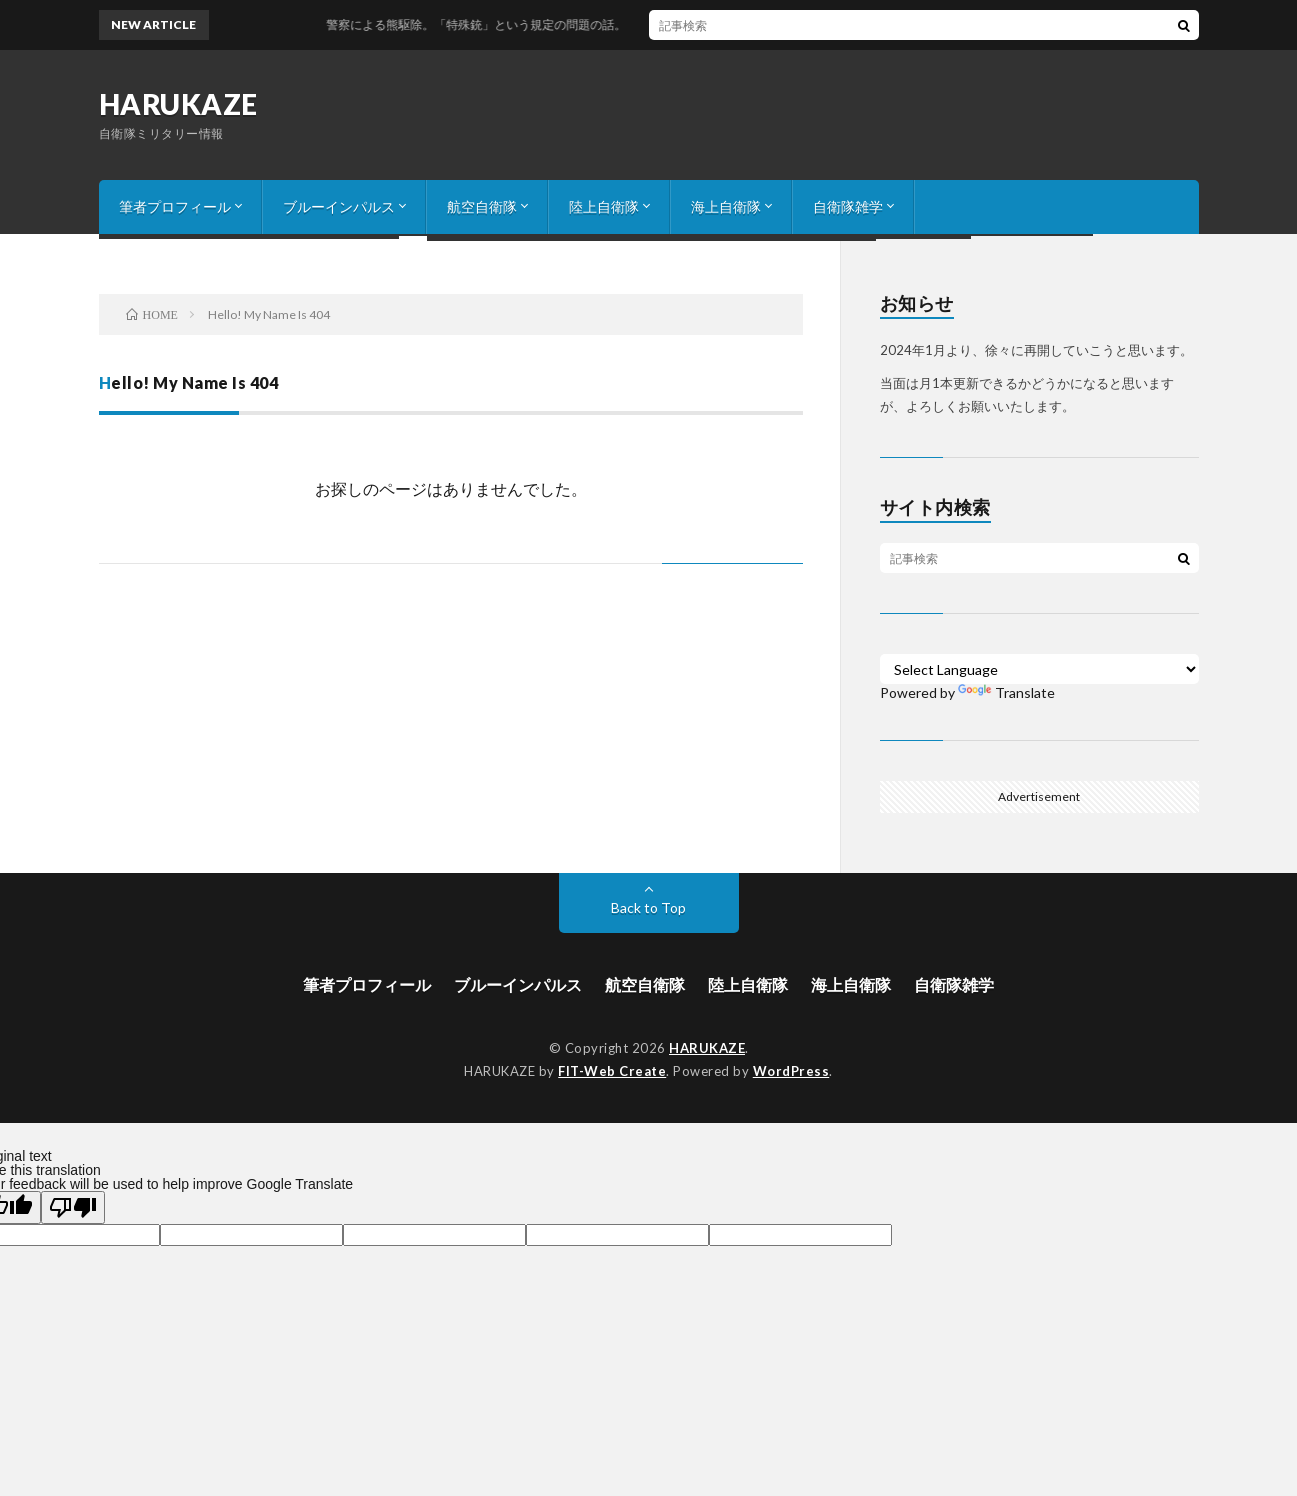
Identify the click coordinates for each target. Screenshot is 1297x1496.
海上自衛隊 (726, 206)
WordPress (791, 1071)
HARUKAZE (178, 104)
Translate (1006, 692)
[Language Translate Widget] (1039, 669)
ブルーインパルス (339, 206)
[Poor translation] (73, 1207)
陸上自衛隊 (604, 206)
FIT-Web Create (612, 1071)
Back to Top (648, 907)
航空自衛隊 (482, 206)
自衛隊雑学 (848, 206)
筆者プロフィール (175, 206)
